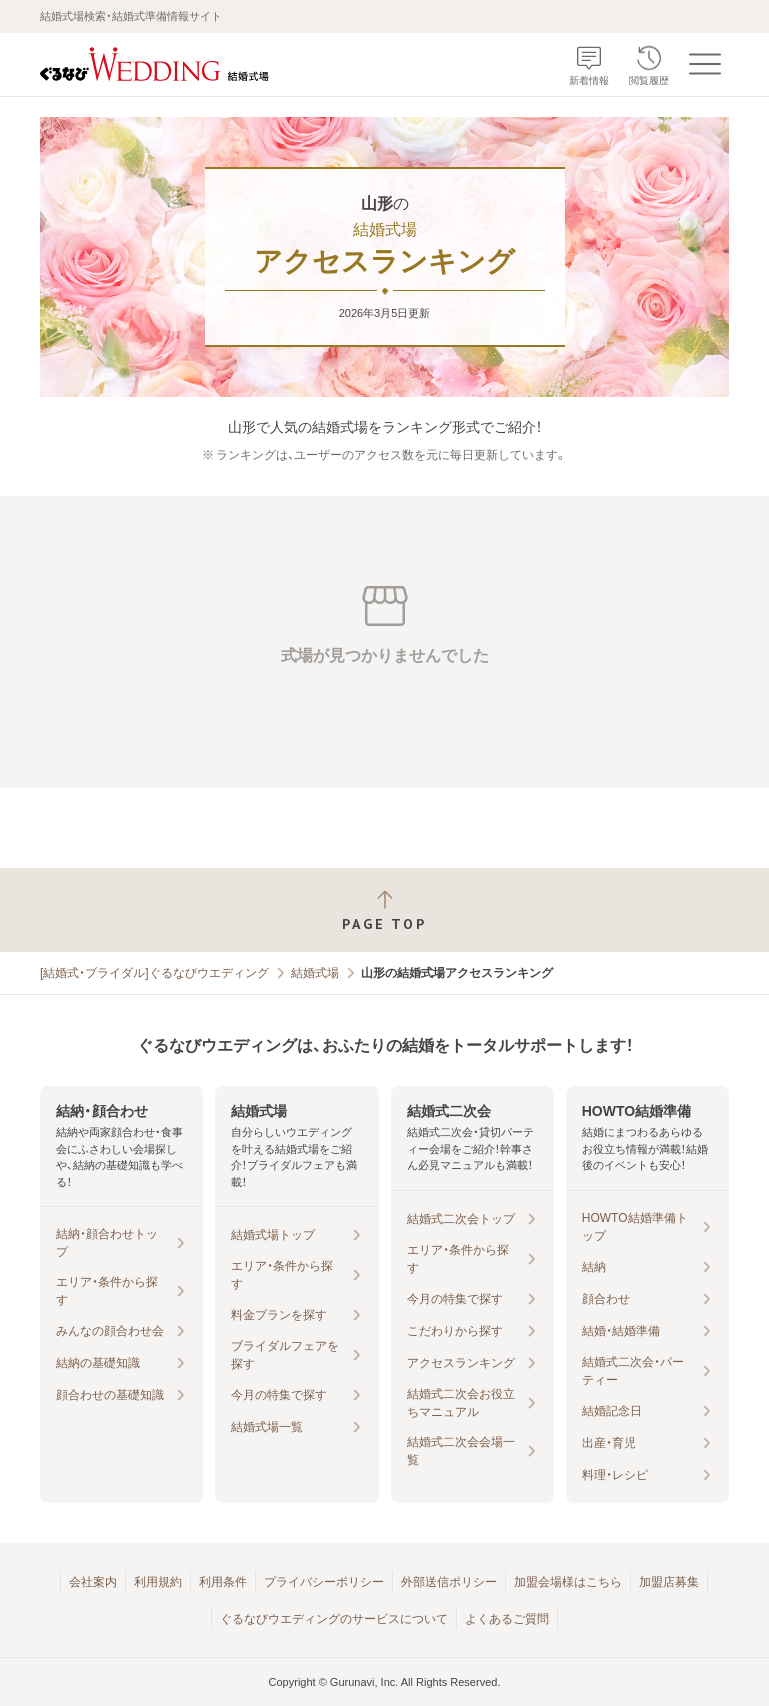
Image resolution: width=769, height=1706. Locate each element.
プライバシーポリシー (324, 1582)
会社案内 (93, 1582)
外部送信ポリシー (449, 1582)
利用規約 (158, 1582)
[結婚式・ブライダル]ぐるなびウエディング (154, 973)
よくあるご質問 (507, 1619)
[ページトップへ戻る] (384, 910)
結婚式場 (315, 973)
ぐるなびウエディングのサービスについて (334, 1619)
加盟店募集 (669, 1582)
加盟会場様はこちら (568, 1582)
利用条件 (223, 1582)
